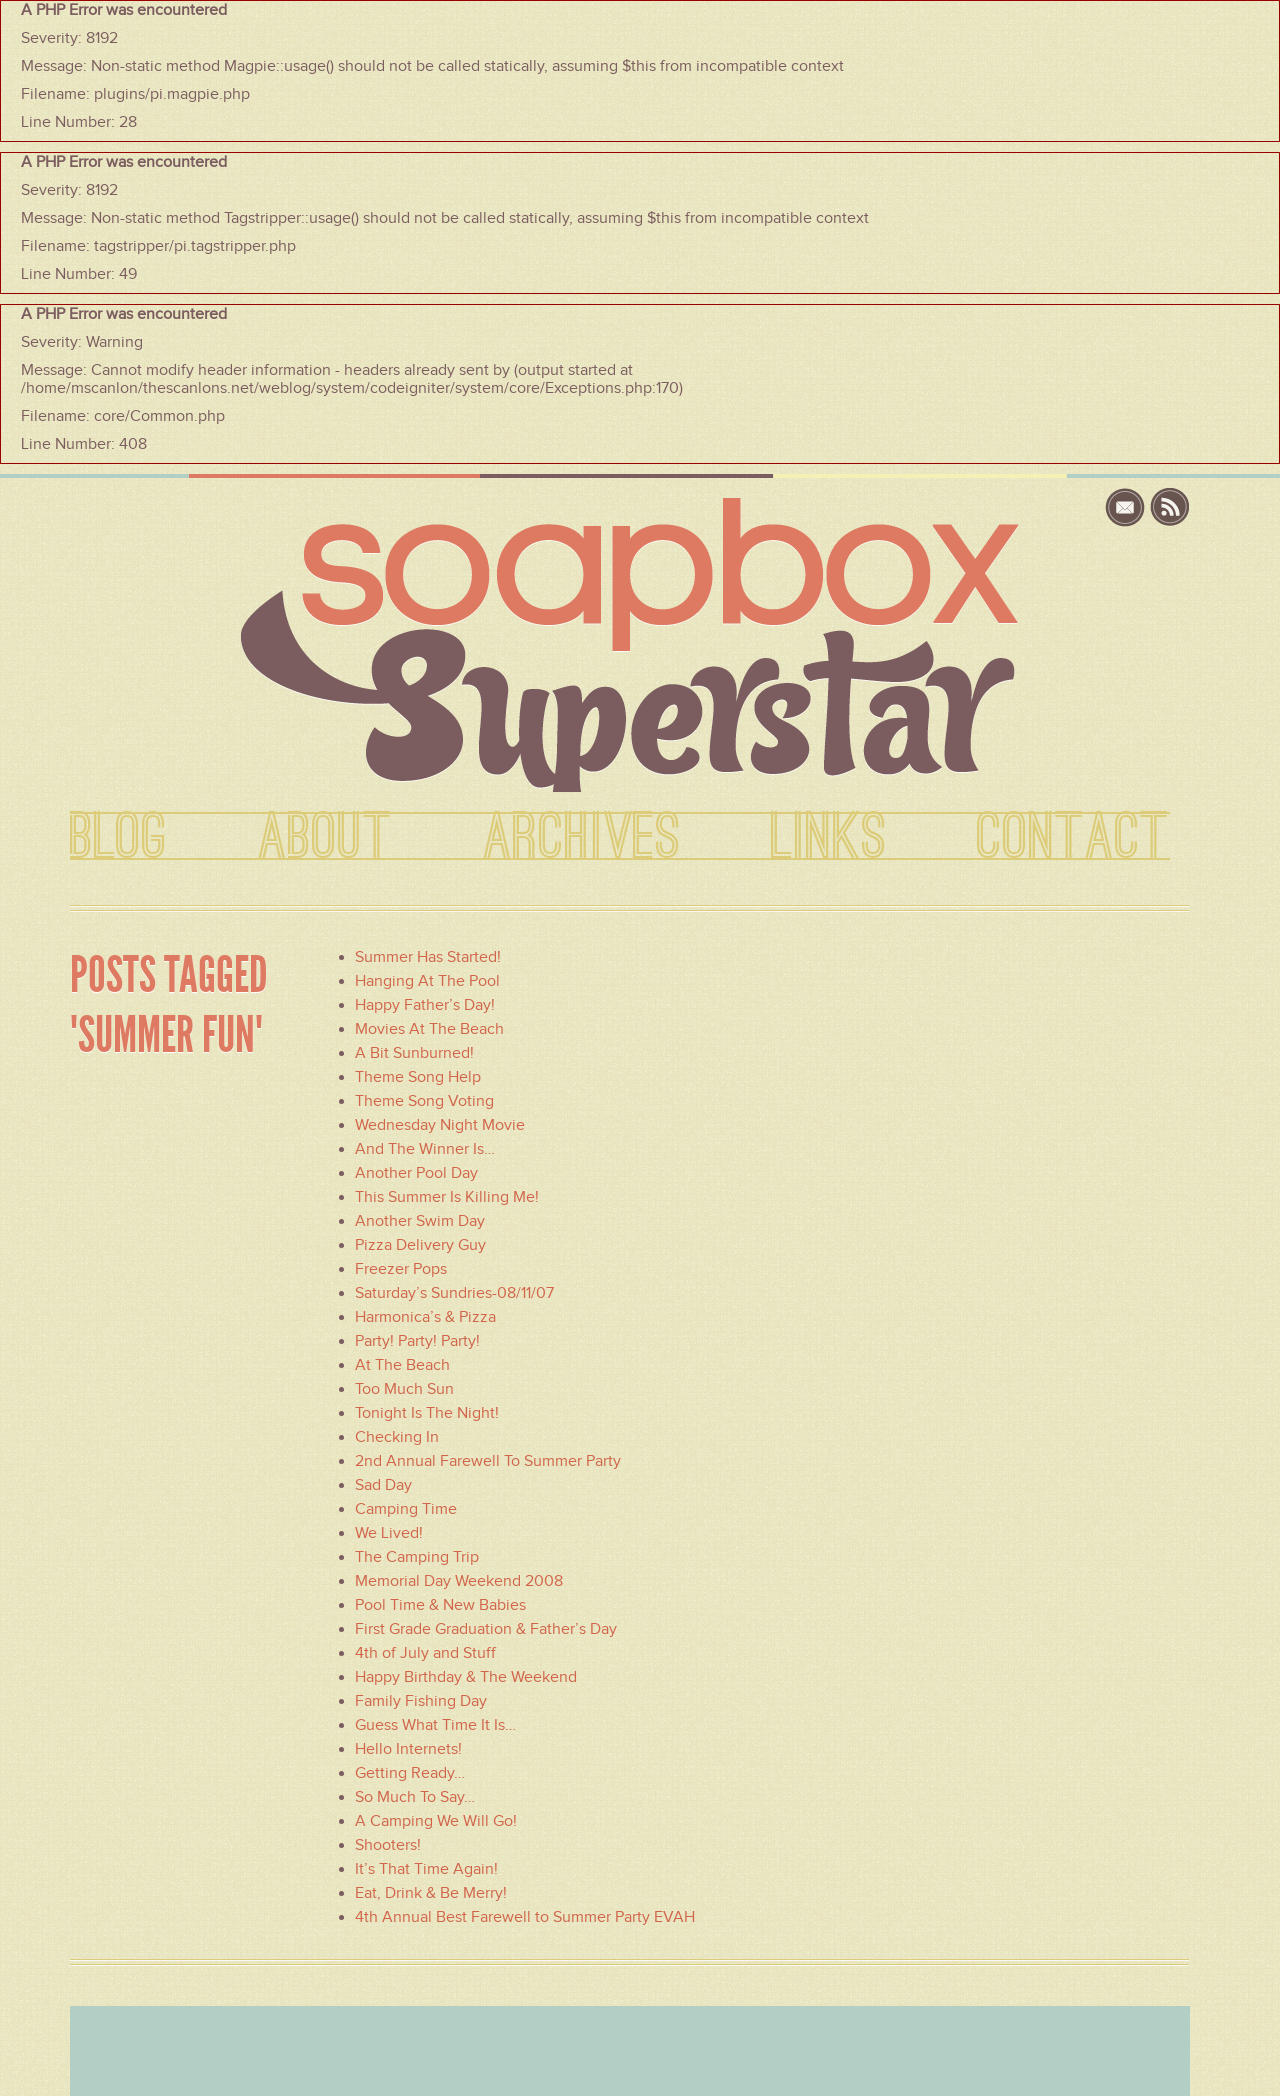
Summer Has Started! (428, 957)
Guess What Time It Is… (435, 1725)
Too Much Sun (404, 1389)
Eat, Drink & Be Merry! (431, 1893)
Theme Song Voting (424, 1101)
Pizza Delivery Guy (420, 1245)
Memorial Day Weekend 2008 (459, 1581)
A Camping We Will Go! (436, 1821)
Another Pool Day (416, 1173)
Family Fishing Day (421, 1701)
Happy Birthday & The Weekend (466, 1677)
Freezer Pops (401, 1269)
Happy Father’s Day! (425, 1005)
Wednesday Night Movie (440, 1125)
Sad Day (383, 1485)
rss (1170, 507)
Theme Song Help (418, 1077)
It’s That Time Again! (426, 1869)
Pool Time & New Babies (440, 1605)
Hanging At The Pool (427, 981)
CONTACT (1073, 838)
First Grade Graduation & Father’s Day (486, 1629)
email (1127, 507)
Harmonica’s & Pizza (425, 1317)
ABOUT (325, 838)
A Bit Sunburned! (414, 1053)
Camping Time (406, 1509)
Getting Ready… (410, 1773)
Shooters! (388, 1845)
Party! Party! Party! (417, 1341)
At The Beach (402, 1365)
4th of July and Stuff (425, 1653)
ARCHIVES (582, 838)
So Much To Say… (415, 1797)
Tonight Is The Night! (427, 1413)
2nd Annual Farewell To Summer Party (488, 1461)
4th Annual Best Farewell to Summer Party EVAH (525, 1917)
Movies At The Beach (429, 1029)
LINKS (829, 838)
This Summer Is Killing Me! (447, 1197)
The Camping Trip (417, 1557)
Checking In (397, 1437)
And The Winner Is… (425, 1149)
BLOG (119, 838)
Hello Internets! (408, 1749)
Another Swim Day (420, 1221)
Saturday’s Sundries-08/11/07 (454, 1293)
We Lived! (389, 1533)
